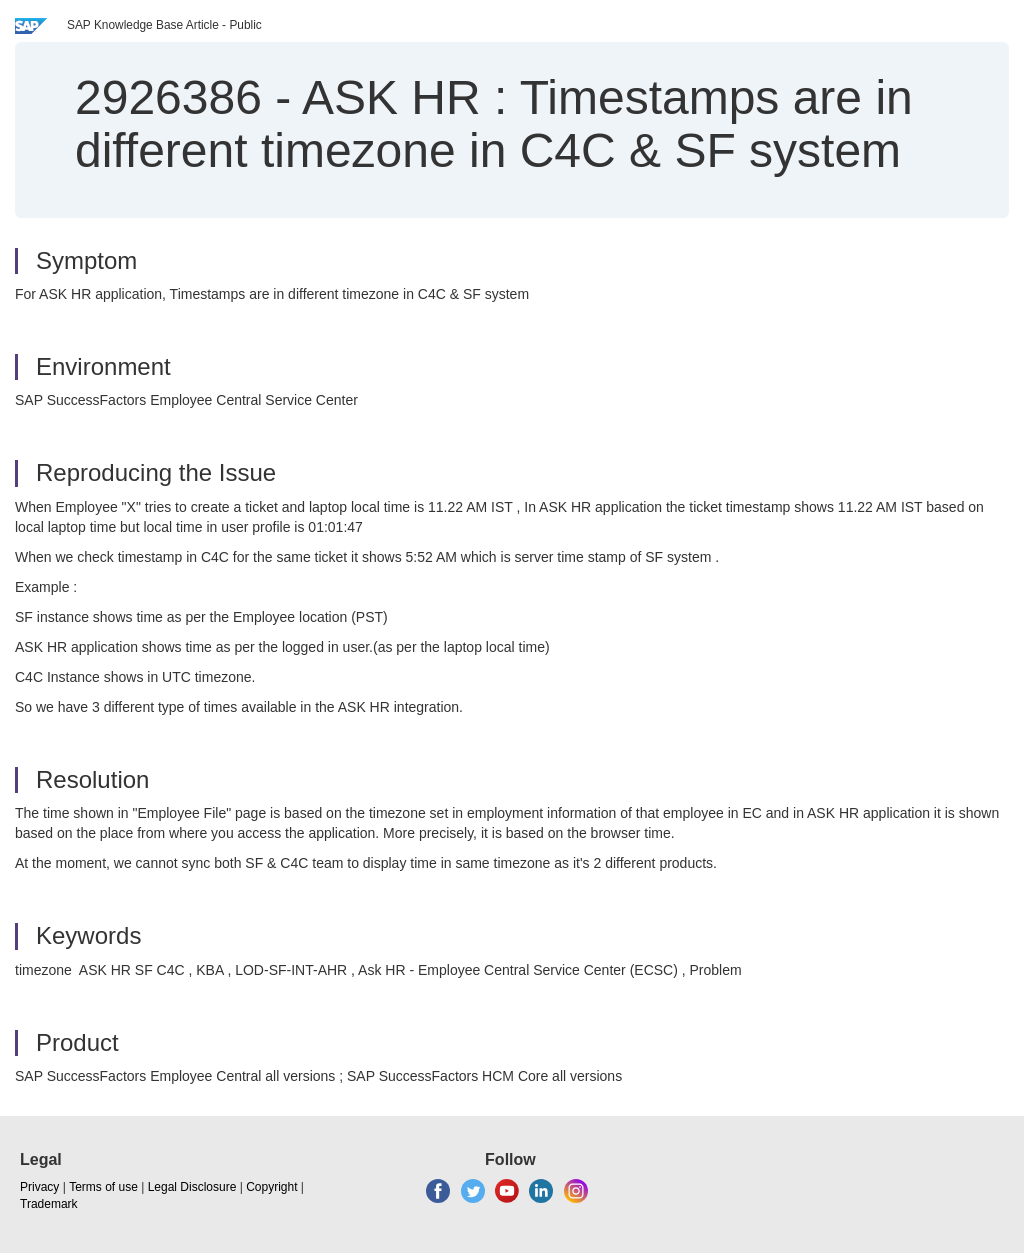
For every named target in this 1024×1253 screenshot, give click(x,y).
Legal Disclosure (192, 1187)
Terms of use (103, 1187)
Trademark (49, 1204)
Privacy (39, 1187)
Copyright (271, 1187)
